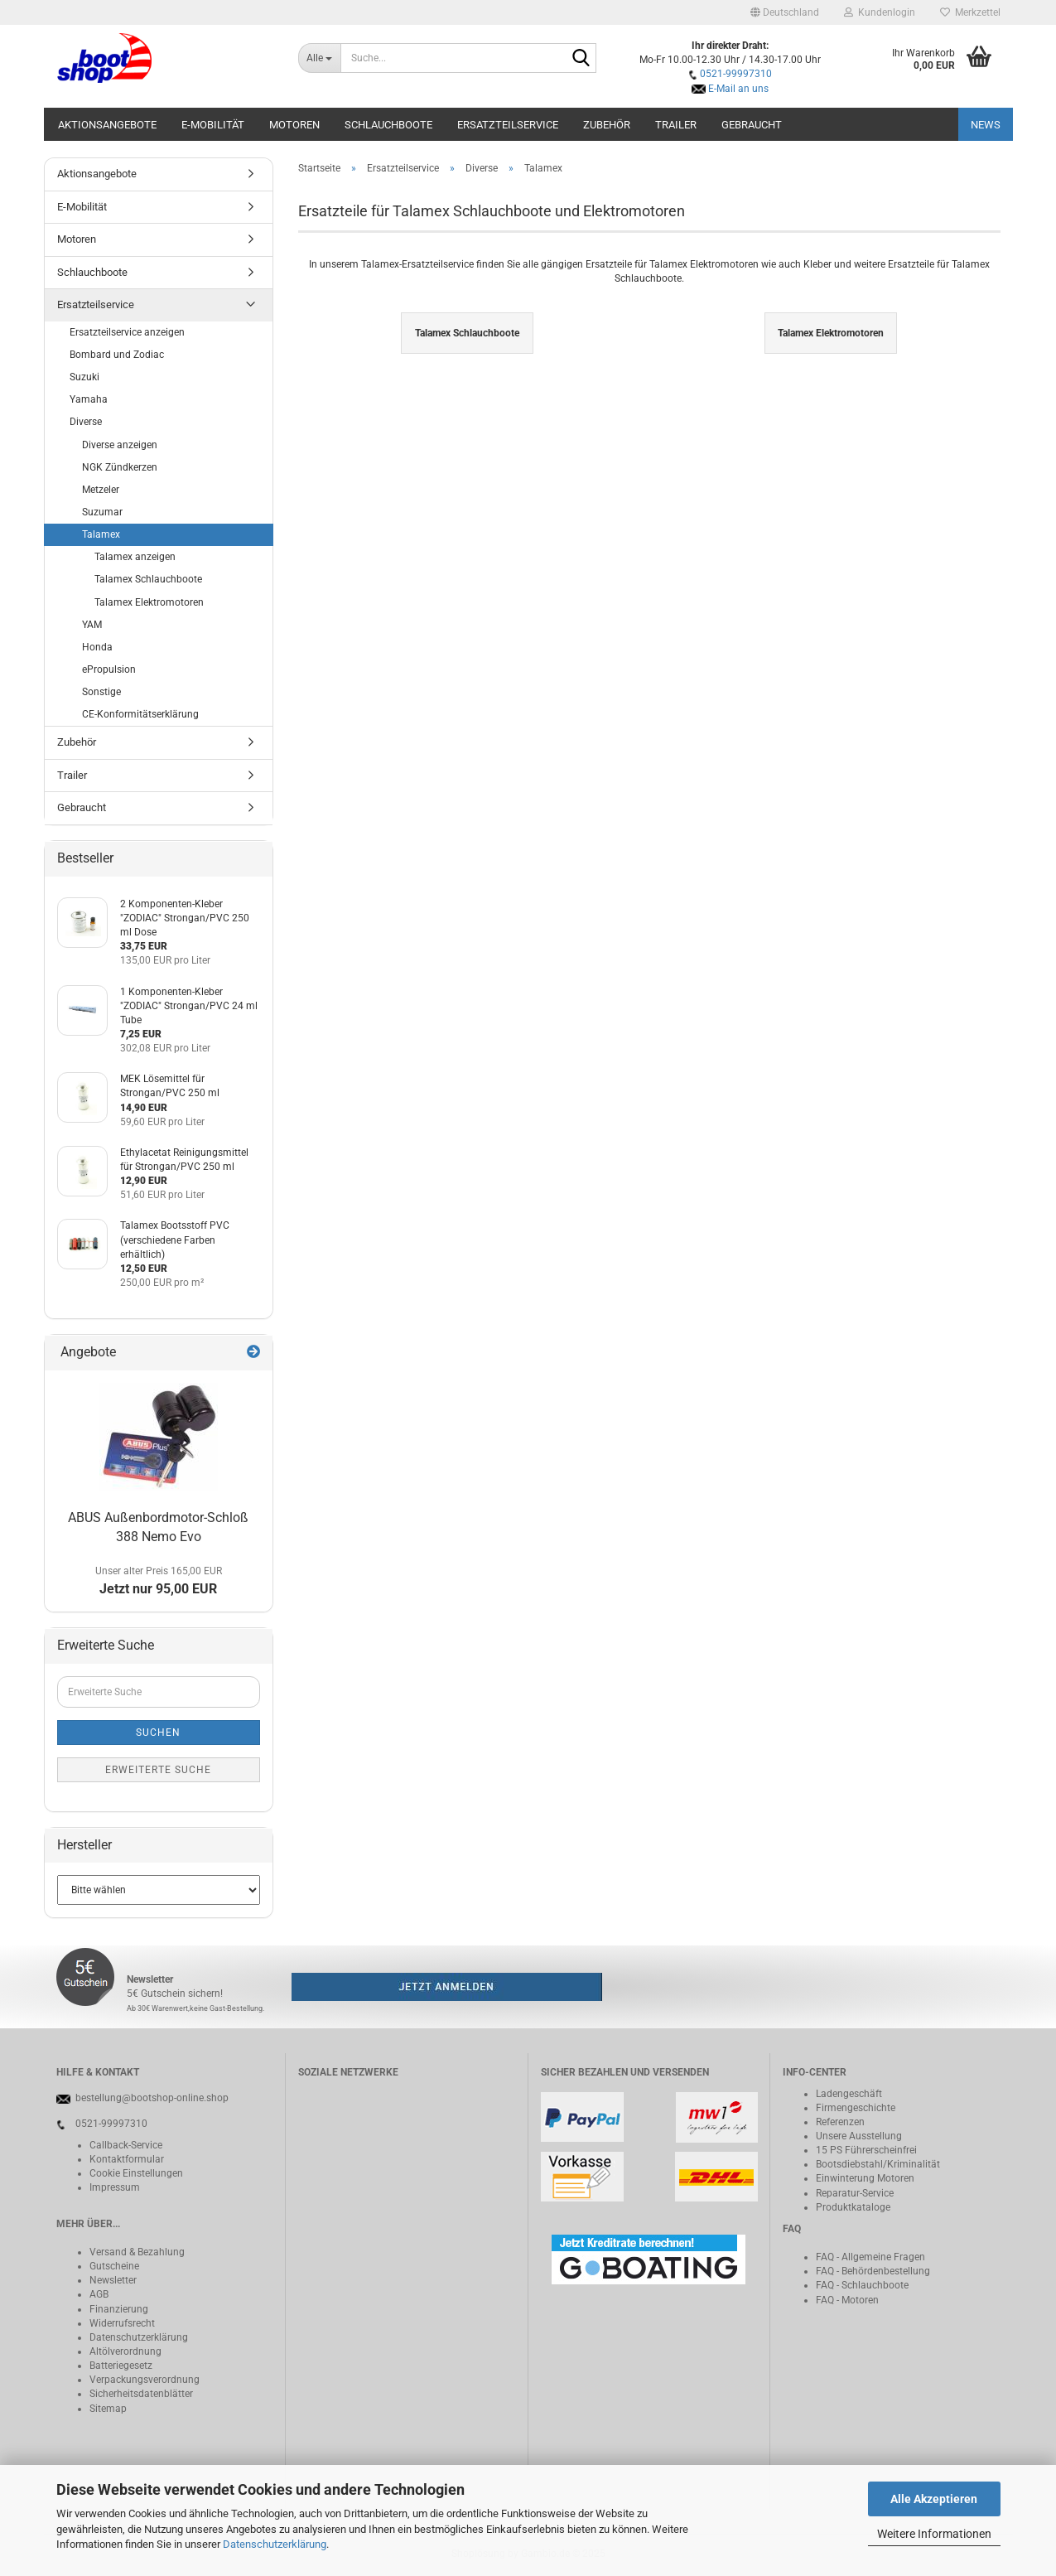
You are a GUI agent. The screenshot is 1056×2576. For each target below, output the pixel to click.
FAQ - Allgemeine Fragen (870, 2257)
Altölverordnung (125, 2351)
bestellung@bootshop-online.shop (152, 2098)
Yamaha (89, 399)
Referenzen (840, 2122)
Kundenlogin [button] (879, 12)
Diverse (86, 422)
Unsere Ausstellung (859, 2136)
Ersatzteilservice (507, 124)
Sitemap (108, 2408)
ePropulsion (109, 669)
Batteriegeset (118, 2365)
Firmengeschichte (855, 2108)
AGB (98, 2294)
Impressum (114, 2187)
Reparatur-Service (855, 2193)
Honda (97, 647)
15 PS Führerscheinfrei (866, 2150)
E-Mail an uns (738, 88)
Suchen (158, 1732)
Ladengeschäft (849, 2094)
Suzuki (84, 377)
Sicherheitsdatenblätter (141, 2394)
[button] (785, 12)
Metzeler (100, 489)
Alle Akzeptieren (933, 2499)
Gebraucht (751, 124)
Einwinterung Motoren (865, 2178)
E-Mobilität (212, 124)
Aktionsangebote (107, 124)
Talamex (101, 534)
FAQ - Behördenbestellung (873, 2271)
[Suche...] (319, 58)
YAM (92, 625)
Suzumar (102, 512)
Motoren (294, 124)
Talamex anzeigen (135, 557)
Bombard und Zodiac (117, 354)
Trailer (676, 124)
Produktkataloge (853, 2207)
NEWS (986, 124)
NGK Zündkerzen (119, 467)
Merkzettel (970, 12)
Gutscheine (114, 2266)
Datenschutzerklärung (274, 2544)
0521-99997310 (736, 74)
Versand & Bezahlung (137, 2252)
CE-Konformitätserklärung (140, 714)
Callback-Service (125, 2145)
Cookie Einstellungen (136, 2173)
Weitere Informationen (934, 2533)
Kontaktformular (126, 2159)
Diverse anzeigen (119, 445)
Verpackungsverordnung (144, 2379)
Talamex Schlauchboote (148, 579)
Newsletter (113, 2280)
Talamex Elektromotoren (149, 602)
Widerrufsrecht (122, 2323)
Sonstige (101, 692)
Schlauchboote (388, 124)
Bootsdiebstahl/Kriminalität (878, 2164)
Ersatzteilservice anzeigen (127, 332)
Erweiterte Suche (158, 1770)
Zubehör (606, 124)
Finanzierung (118, 2309)
